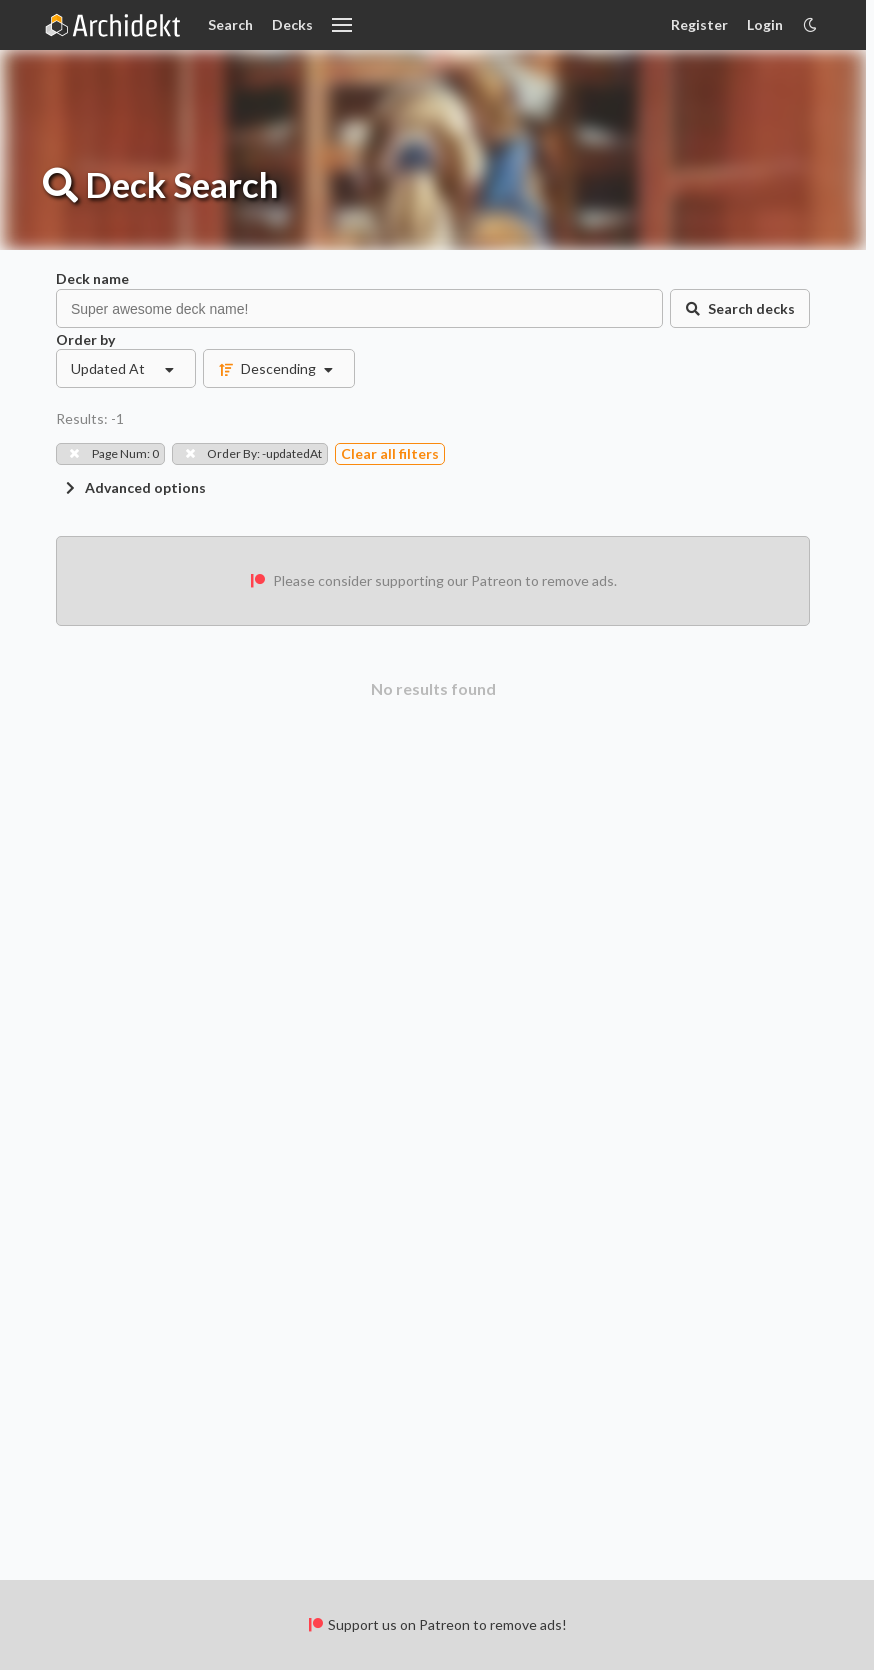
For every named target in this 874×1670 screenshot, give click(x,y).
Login (765, 24)
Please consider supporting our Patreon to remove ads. (432, 580)
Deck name (92, 278)
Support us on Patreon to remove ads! (436, 1624)
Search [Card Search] (230, 24)
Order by (85, 339)
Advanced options (134, 487)
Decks (292, 24)
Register (699, 24)
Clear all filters (390, 453)
